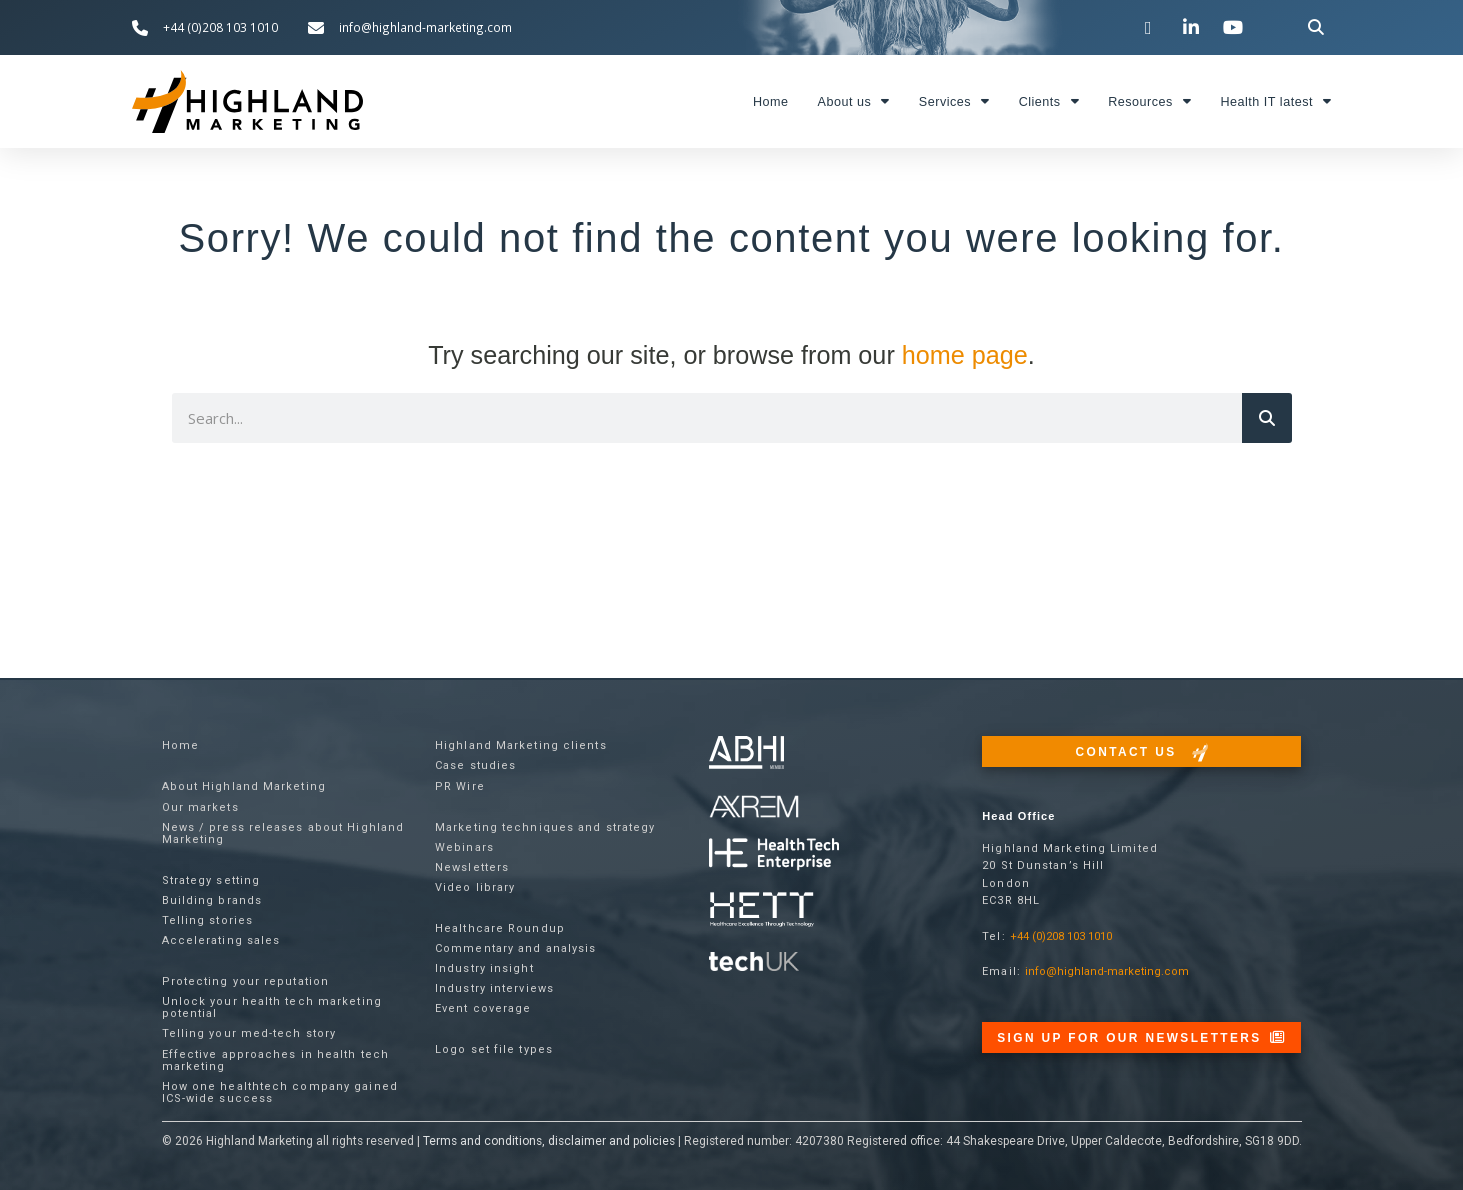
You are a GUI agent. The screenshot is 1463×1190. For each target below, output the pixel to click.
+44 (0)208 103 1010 (1061, 936)
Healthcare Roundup (500, 928)
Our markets (200, 807)
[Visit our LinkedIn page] (1193, 27)
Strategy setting (211, 880)
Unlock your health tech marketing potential (272, 1007)
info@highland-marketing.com (1107, 971)
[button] (1315, 27)
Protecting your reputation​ (246, 981)
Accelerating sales (221, 940)
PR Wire (460, 786)
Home (771, 102)
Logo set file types (494, 1049)
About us (854, 101)
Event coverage (483, 1008)
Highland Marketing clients (521, 745)
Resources (1149, 101)
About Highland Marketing (244, 786)
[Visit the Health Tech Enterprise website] (774, 854)
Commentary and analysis (515, 948)
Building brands (212, 900)
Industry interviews (494, 988)
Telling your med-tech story (249, 1033)
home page (965, 355)
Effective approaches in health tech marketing (276, 1060)
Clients (1049, 101)
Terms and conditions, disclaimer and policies (549, 1141)
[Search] (1267, 418)
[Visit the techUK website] (754, 805)
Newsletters (472, 867)
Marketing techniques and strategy (545, 827)
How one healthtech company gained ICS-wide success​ (280, 1092)
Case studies (475, 765)
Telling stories (208, 920)
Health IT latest (1275, 101)
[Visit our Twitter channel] (1151, 27)
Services (954, 101)
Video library (475, 887)
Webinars (464, 847)
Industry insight (484, 968)
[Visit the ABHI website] (746, 752)
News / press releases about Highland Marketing (283, 833)
